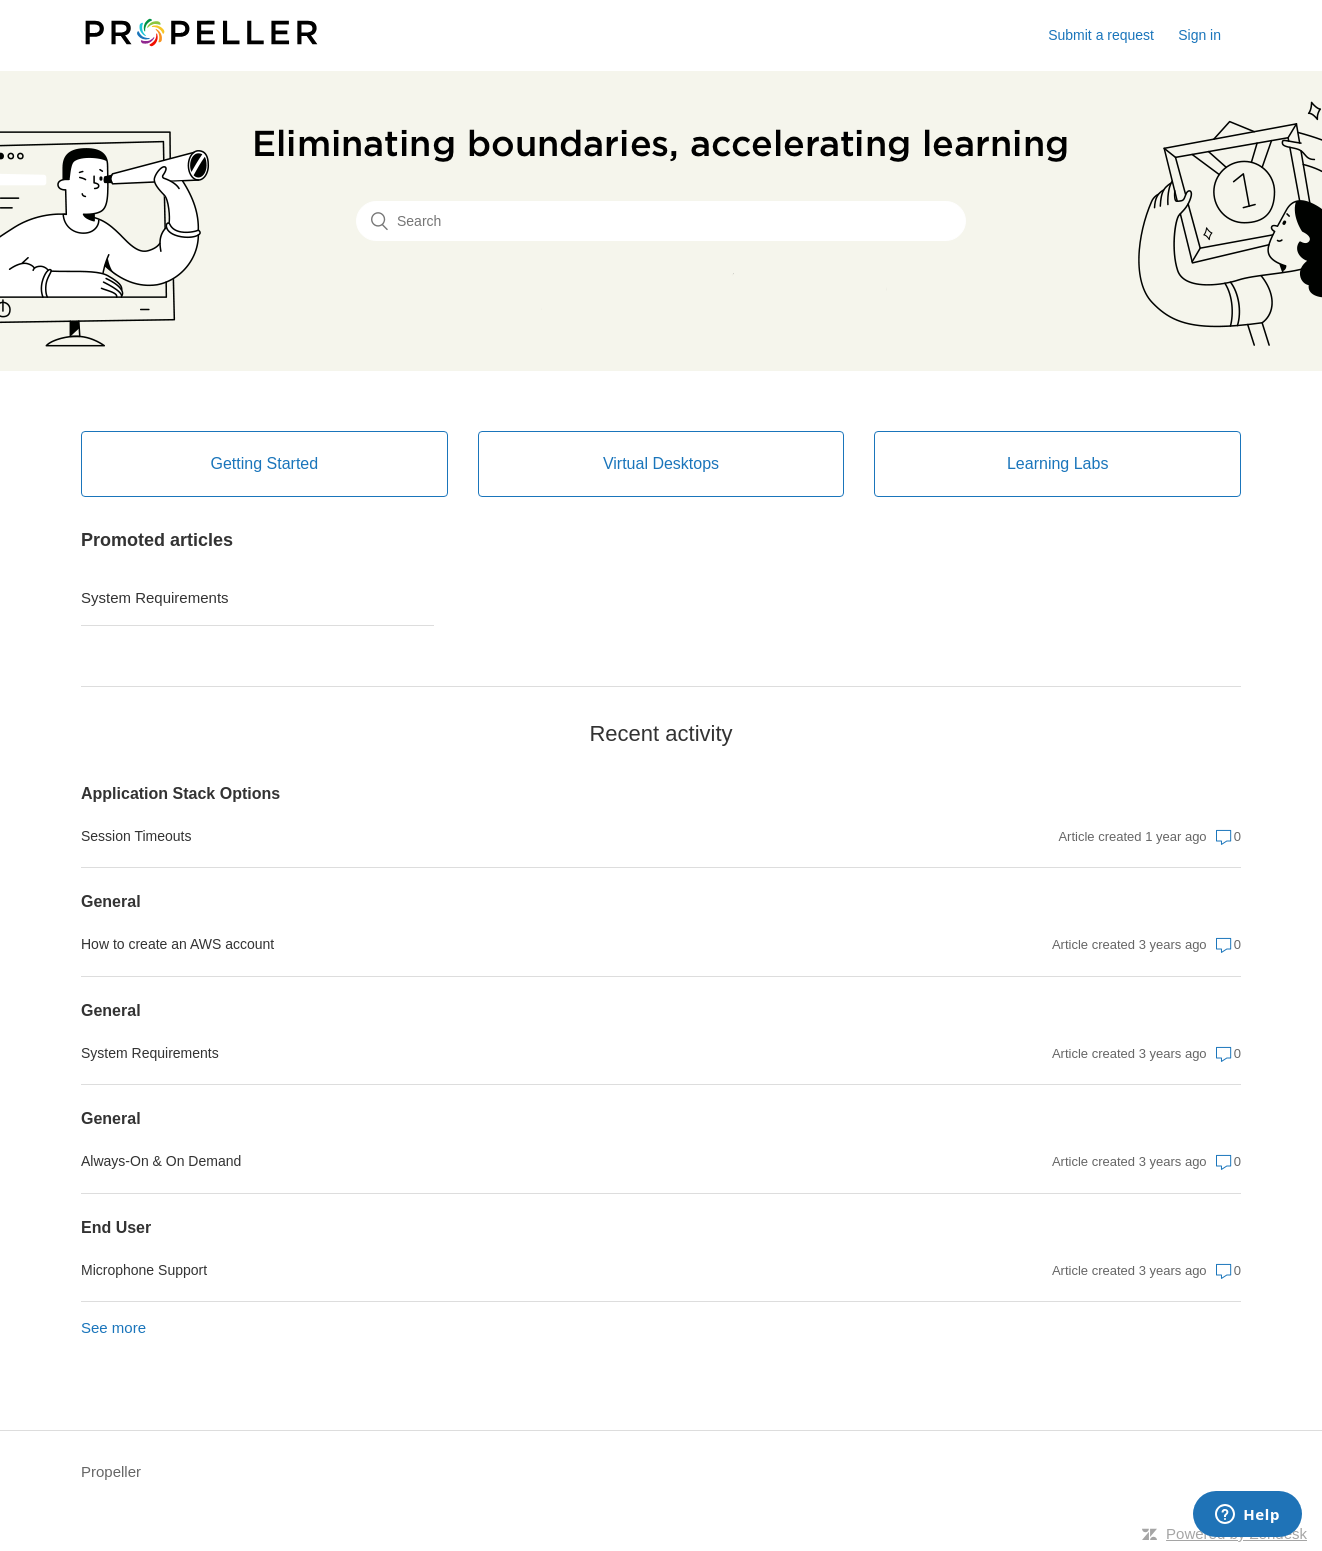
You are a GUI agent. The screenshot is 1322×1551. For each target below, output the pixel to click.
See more (113, 1327)
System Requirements (155, 597)
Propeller (111, 1471)
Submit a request (1101, 35)
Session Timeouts (136, 836)
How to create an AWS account (177, 944)
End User (116, 1227)
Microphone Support (144, 1270)
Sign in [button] (1199, 35)
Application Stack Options (180, 793)
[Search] (661, 221)
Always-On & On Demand (161, 1161)
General (111, 901)
